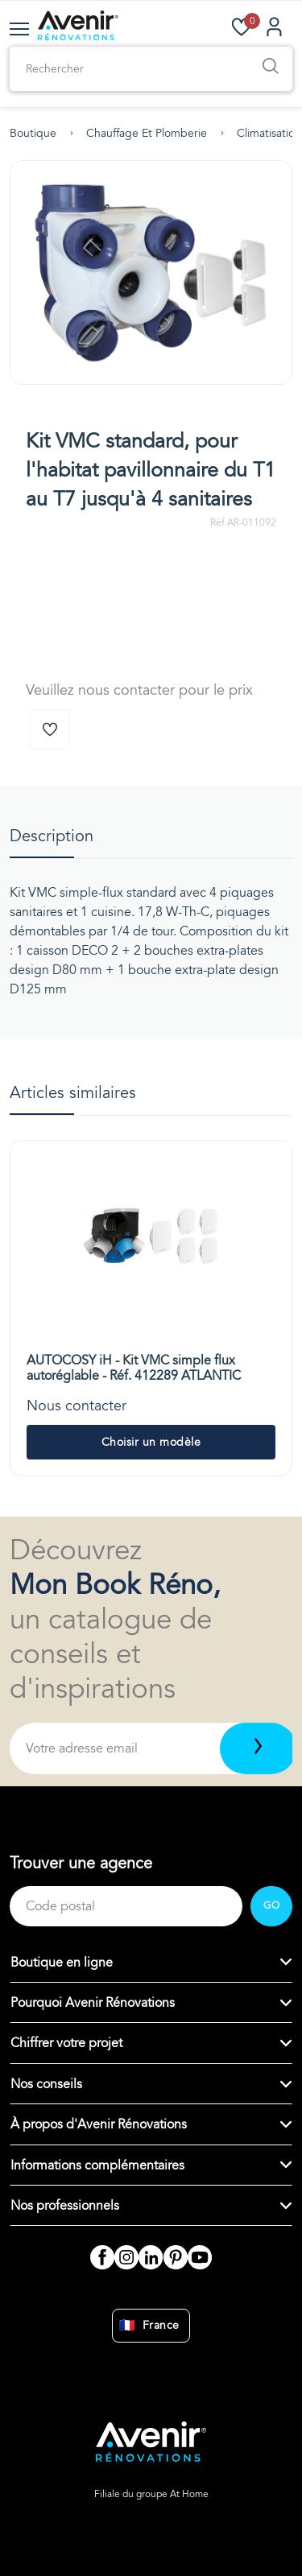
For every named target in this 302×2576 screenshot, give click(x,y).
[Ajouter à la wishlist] (50, 729)
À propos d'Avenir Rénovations (98, 2124)
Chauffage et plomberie (146, 133)
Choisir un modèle (151, 1442)
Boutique (33, 133)
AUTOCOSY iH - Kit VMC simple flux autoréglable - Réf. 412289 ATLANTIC (134, 1368)
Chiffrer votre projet (66, 2043)
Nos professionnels (64, 2206)
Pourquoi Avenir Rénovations (92, 2003)
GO (271, 1905)
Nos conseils (46, 2084)
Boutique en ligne (61, 1962)
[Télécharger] (258, 1748)
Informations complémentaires (97, 2165)
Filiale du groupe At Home (151, 2493)
